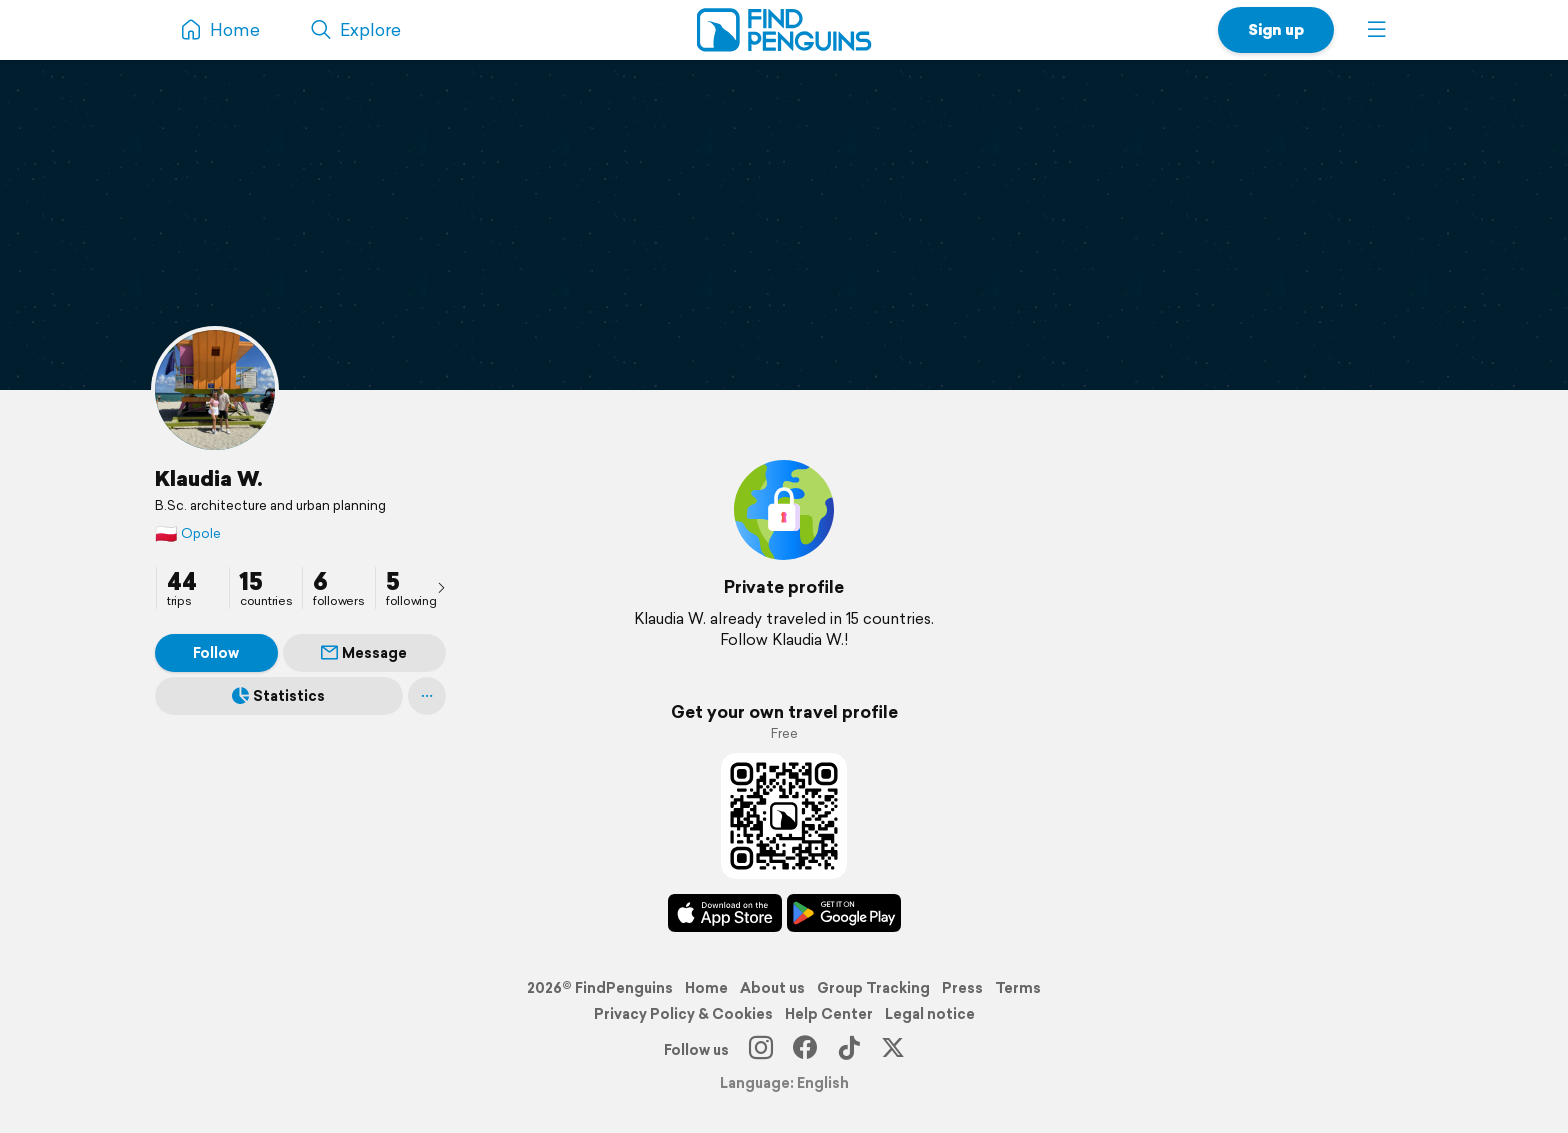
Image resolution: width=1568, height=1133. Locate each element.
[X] (893, 1050)
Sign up (1276, 29)
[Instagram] (761, 1050)
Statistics (278, 696)
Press (962, 988)
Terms (1018, 988)
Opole (188, 533)
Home (706, 988)
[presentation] (441, 587)
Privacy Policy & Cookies (683, 1014)
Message (364, 653)
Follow (216, 653)
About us (772, 988)
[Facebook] (805, 1050)
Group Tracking (873, 988)
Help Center (829, 1014)
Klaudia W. (209, 478)
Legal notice (930, 1014)
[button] (1377, 30)
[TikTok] (849, 1050)
